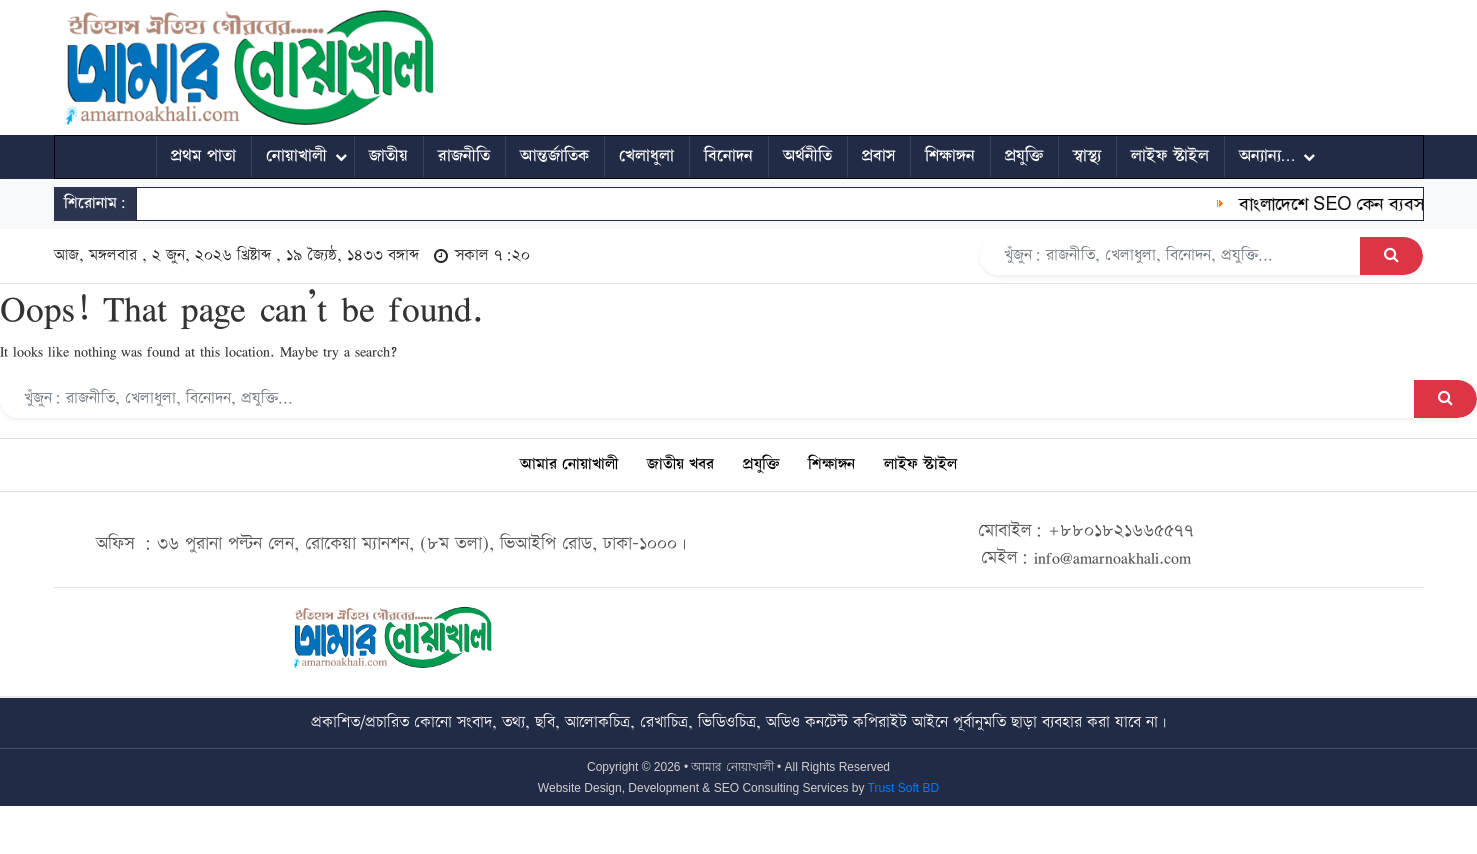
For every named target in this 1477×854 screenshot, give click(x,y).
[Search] (1170, 256)
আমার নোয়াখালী (569, 464)
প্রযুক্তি (1024, 156)
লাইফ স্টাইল (1170, 156)
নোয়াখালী (296, 156)
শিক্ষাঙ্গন (950, 156)
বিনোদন (728, 156)
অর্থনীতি (807, 156)
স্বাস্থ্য (1087, 156)
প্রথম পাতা (203, 156)
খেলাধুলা (646, 156)
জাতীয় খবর (680, 464)
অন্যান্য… (1267, 156)
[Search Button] (1391, 256)
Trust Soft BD (904, 788)
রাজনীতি (464, 156)
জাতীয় (388, 156)
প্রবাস (878, 156)
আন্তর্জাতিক (554, 156)
